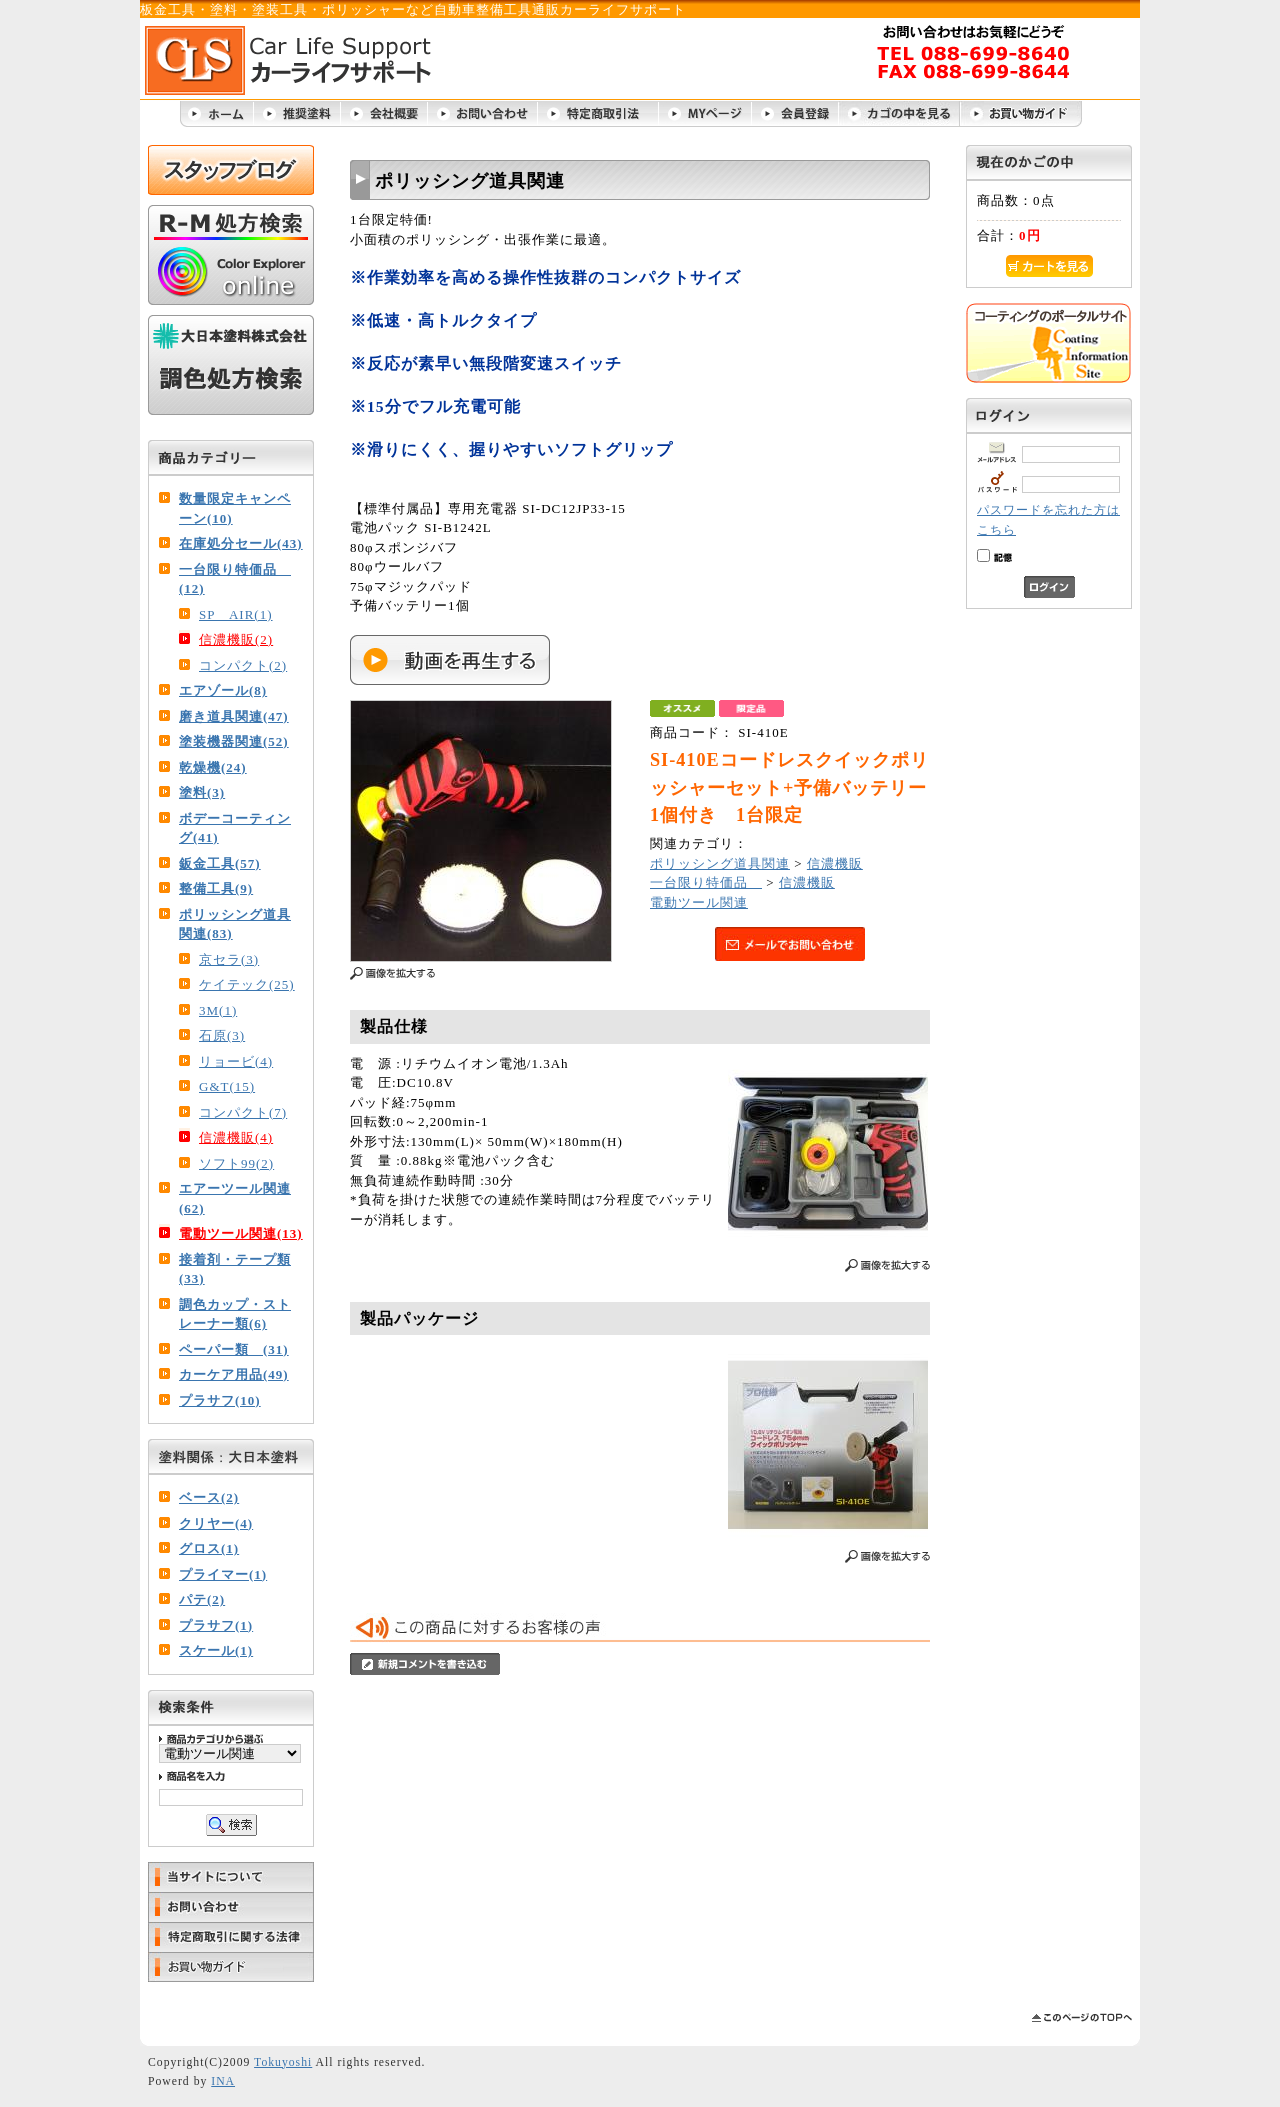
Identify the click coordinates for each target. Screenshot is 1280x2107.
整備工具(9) (216, 888)
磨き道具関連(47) (234, 716)
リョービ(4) (236, 1061)
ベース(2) (209, 1497)
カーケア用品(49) (234, 1374)
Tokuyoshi (283, 2062)
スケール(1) (216, 1650)
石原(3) (222, 1035)
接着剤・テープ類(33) (235, 1269)
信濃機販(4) (236, 1137)
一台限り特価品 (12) (235, 579)
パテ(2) (202, 1599)
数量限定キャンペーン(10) (235, 508)
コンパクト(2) (243, 665)
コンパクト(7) (243, 1112)
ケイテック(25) (247, 984)
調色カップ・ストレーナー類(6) (235, 1314)
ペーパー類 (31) (234, 1349)
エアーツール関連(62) (235, 1198)
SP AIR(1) (236, 614)
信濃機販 (835, 863)
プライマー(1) (223, 1574)
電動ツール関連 (699, 902)
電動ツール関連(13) (241, 1233)
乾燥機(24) (213, 767)
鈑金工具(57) (220, 863)
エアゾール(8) (223, 690)
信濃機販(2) (236, 639)
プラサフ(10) (220, 1400)
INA (223, 2081)
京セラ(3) (229, 959)
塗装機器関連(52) (234, 741)
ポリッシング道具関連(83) (235, 924)
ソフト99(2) (236, 1163)
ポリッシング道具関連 (720, 863)
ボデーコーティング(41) (235, 828)
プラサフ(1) (216, 1625)
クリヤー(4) (216, 1523)
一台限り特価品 (706, 882)
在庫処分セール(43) (241, 543)
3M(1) (218, 1010)
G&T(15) (227, 1086)
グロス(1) (209, 1548)
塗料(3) (202, 792)
